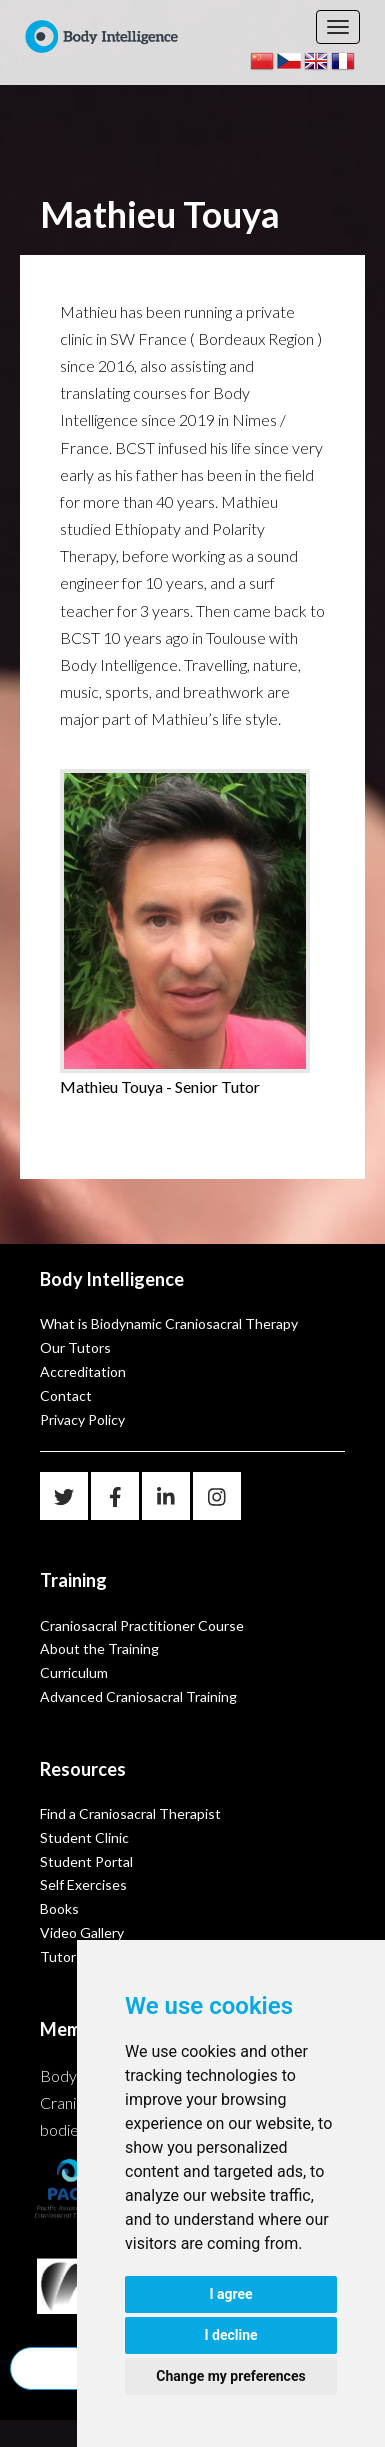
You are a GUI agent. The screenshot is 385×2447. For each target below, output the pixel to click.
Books (59, 1908)
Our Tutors (75, 1347)
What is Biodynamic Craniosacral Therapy (169, 1323)
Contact (66, 1395)
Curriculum (74, 1672)
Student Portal (86, 1861)
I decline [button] (230, 2335)
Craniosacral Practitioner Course (142, 1625)
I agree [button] (230, 2294)
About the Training (99, 1648)
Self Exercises (83, 1884)
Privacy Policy (82, 1419)
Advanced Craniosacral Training (138, 1696)
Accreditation (83, 1371)
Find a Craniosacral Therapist (130, 1813)
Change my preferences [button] (230, 2376)
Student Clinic (84, 1837)
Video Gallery (82, 1932)
